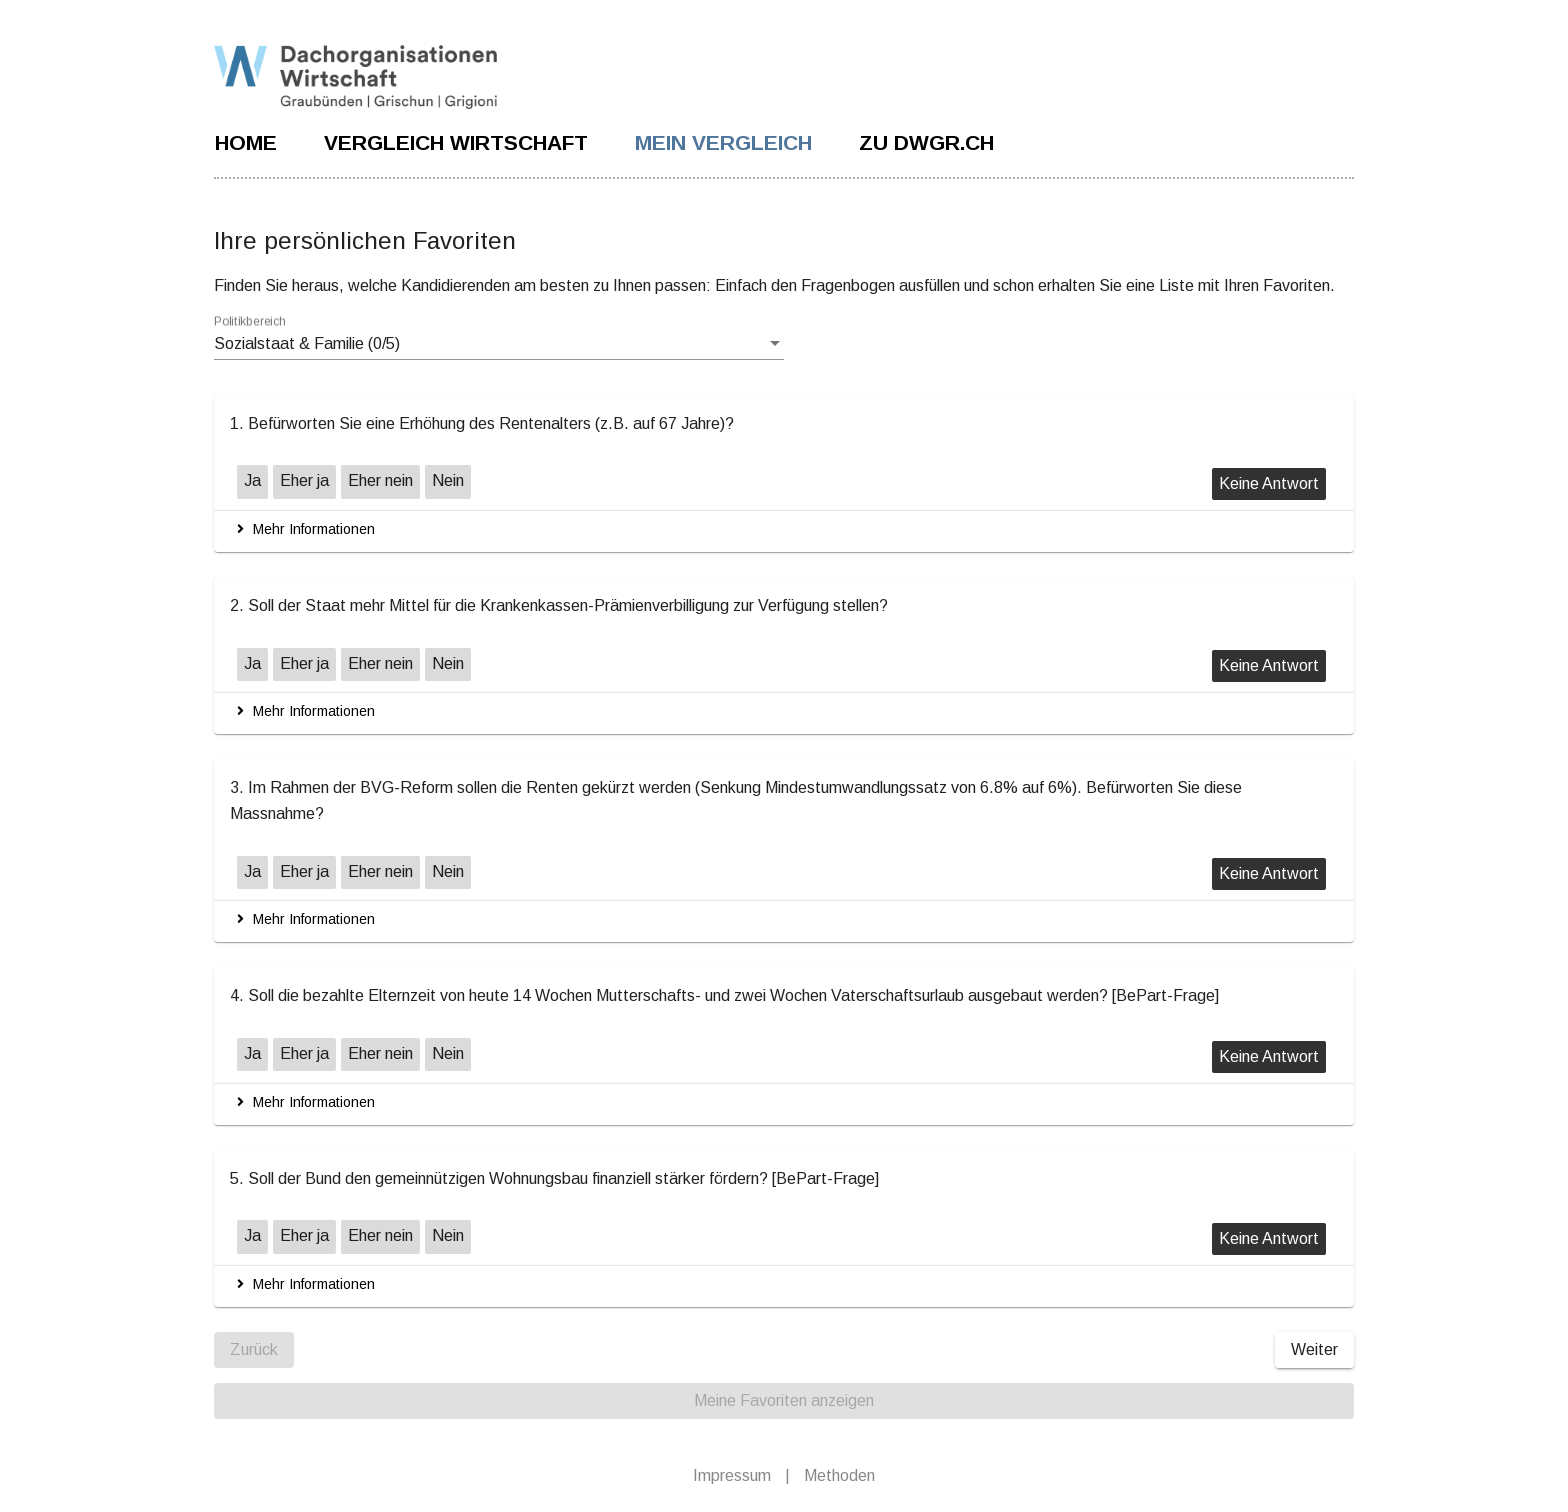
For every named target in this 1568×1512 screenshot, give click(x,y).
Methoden (839, 1461)
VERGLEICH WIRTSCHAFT (456, 142)
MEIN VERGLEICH (723, 142)
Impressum (732, 1461)
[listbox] (499, 344)
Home (246, 142)
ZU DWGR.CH (926, 142)
